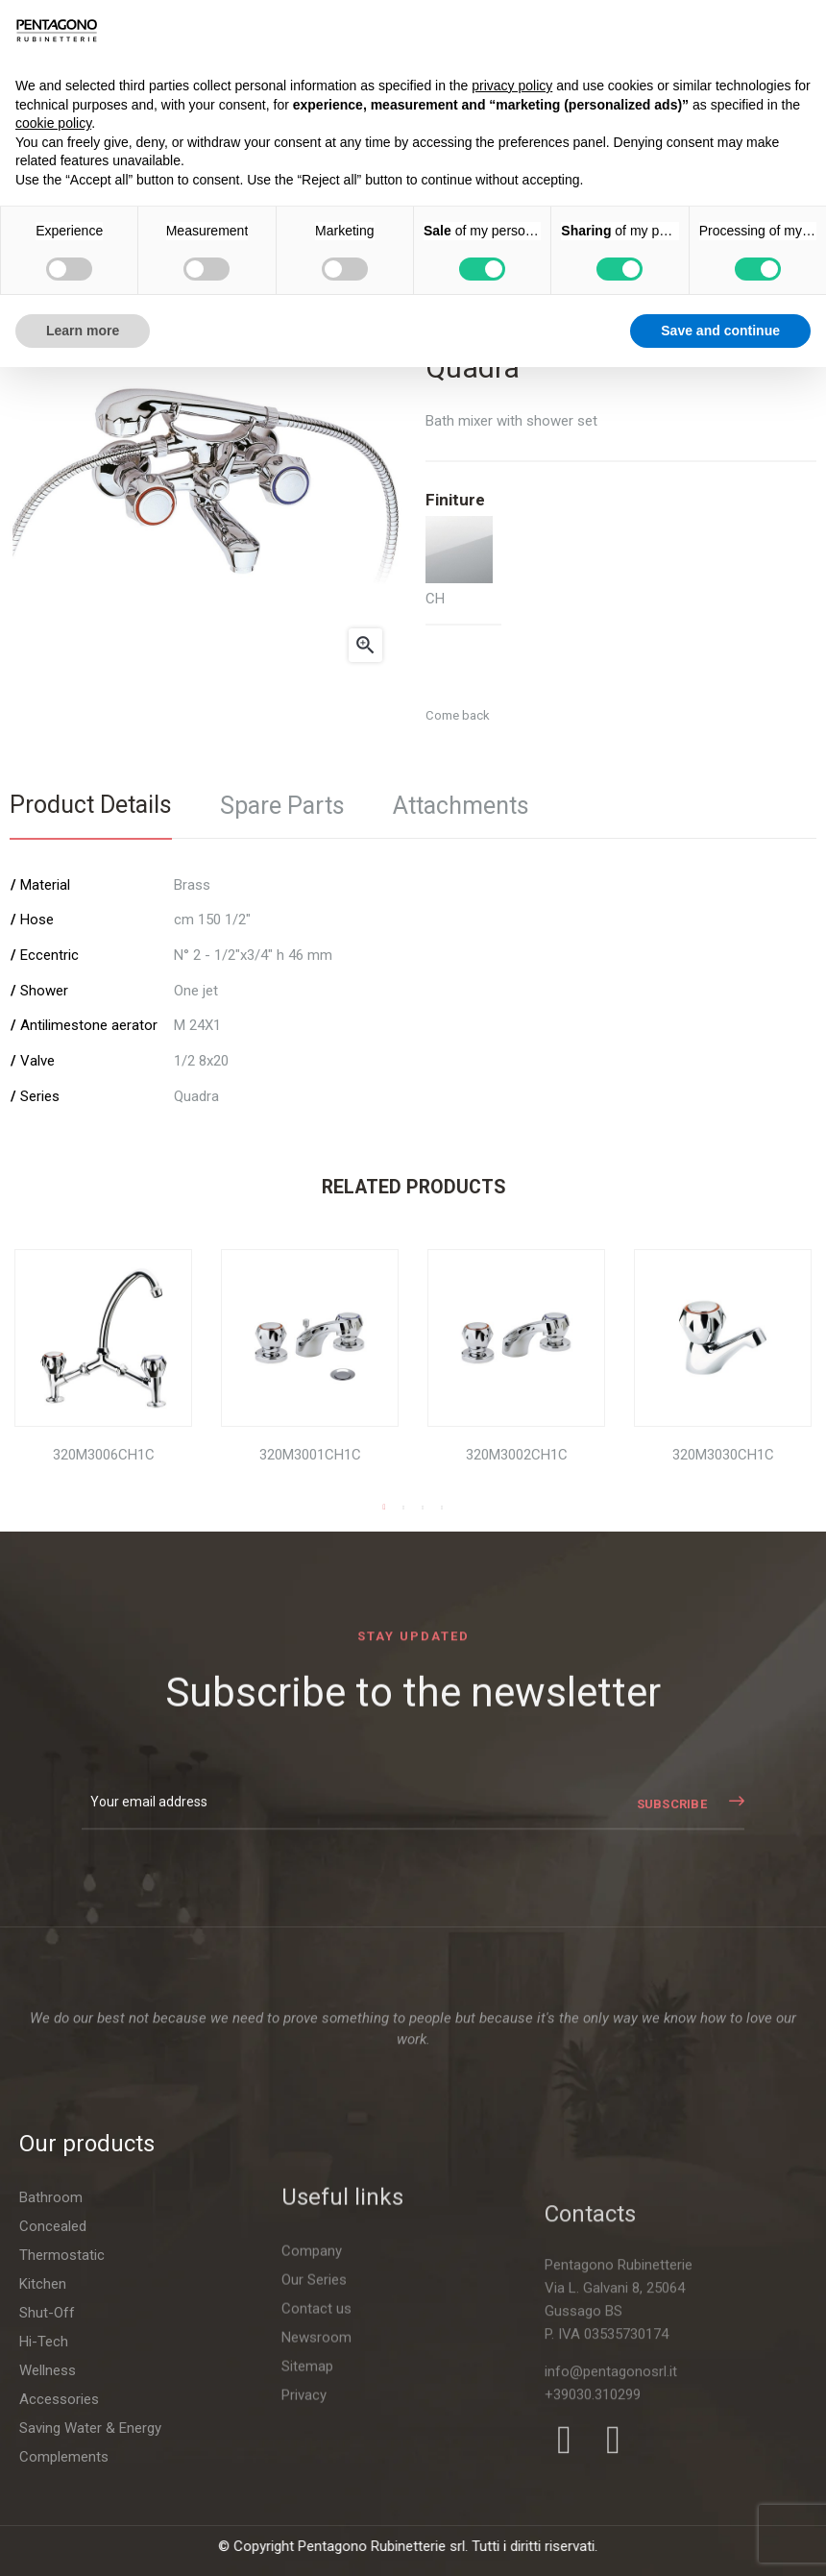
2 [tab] (403, 1507)
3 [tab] (422, 1507)
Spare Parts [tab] (282, 806)
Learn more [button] (82, 330)
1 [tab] (384, 1507)
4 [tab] (441, 1507)
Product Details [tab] (91, 805)
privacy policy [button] (512, 85)
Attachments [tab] (461, 806)
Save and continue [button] (720, 330)
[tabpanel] (103, 1371)
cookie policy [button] (53, 123)
